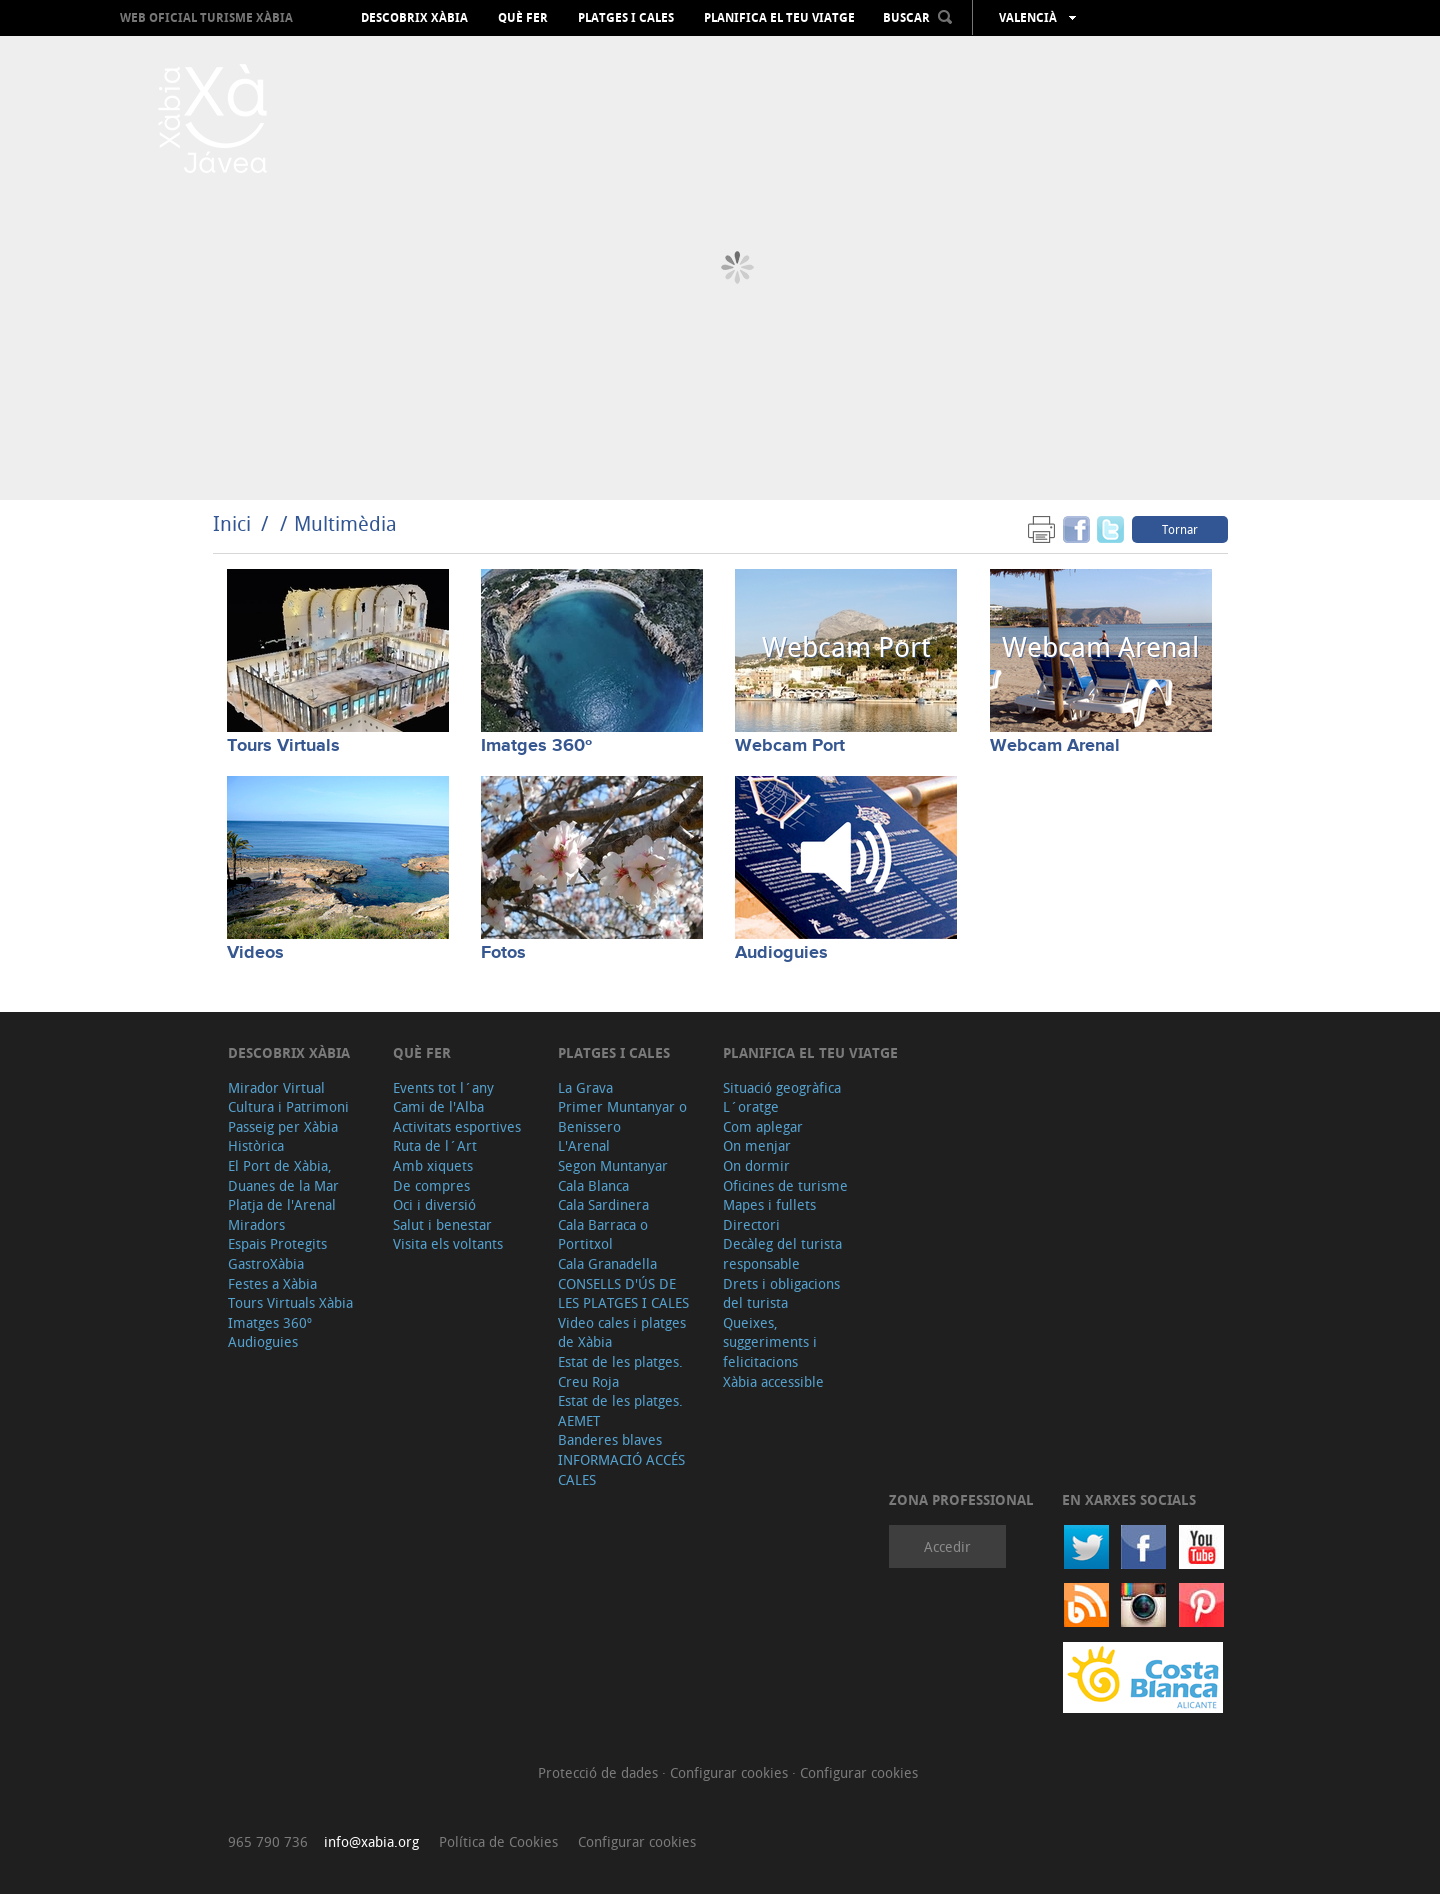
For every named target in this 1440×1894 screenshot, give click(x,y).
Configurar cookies (731, 1772)
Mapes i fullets (769, 1204)
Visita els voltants (448, 1243)
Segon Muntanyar (613, 1165)
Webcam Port (790, 746)
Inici (232, 523)
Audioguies (781, 953)
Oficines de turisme (785, 1185)
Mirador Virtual (276, 1087)
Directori (751, 1224)
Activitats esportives (457, 1126)
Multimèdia (345, 523)
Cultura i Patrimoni (288, 1106)
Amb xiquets (433, 1165)
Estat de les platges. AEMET (620, 1410)
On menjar (757, 1145)
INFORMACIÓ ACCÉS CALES (621, 1469)
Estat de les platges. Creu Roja (620, 1371)
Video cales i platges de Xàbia (622, 1332)
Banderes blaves (610, 1439)
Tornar (1180, 529)
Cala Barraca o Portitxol (603, 1234)
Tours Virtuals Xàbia (290, 1302)
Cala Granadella (607, 1263)
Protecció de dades (600, 1772)
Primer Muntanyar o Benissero (622, 1116)
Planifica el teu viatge (779, 18)
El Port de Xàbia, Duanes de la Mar (283, 1175)
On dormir (756, 1165)
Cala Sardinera (603, 1204)
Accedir (947, 1546)
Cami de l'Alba (438, 1106)
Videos (255, 953)
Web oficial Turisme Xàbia (206, 17)
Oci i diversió (434, 1204)
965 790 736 (268, 1841)
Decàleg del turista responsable (782, 1253)
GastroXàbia (266, 1263)
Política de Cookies (498, 1841)
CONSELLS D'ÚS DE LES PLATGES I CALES (623, 1293)
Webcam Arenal (1055, 746)
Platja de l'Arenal (282, 1204)
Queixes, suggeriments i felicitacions (770, 1342)
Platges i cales (626, 18)
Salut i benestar (442, 1224)
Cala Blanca (593, 1185)
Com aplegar (763, 1126)
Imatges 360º (536, 746)
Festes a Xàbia (272, 1283)
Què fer (523, 18)
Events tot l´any (443, 1087)
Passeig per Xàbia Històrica (283, 1136)
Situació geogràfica (782, 1087)
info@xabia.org (371, 1841)
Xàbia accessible (773, 1381)
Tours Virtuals (283, 746)
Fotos (503, 953)
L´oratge (751, 1106)
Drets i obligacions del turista (781, 1293)
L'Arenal (584, 1145)
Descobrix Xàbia (414, 18)
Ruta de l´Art (435, 1145)
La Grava (585, 1087)
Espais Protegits (277, 1243)
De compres (431, 1185)
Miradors (256, 1224)
